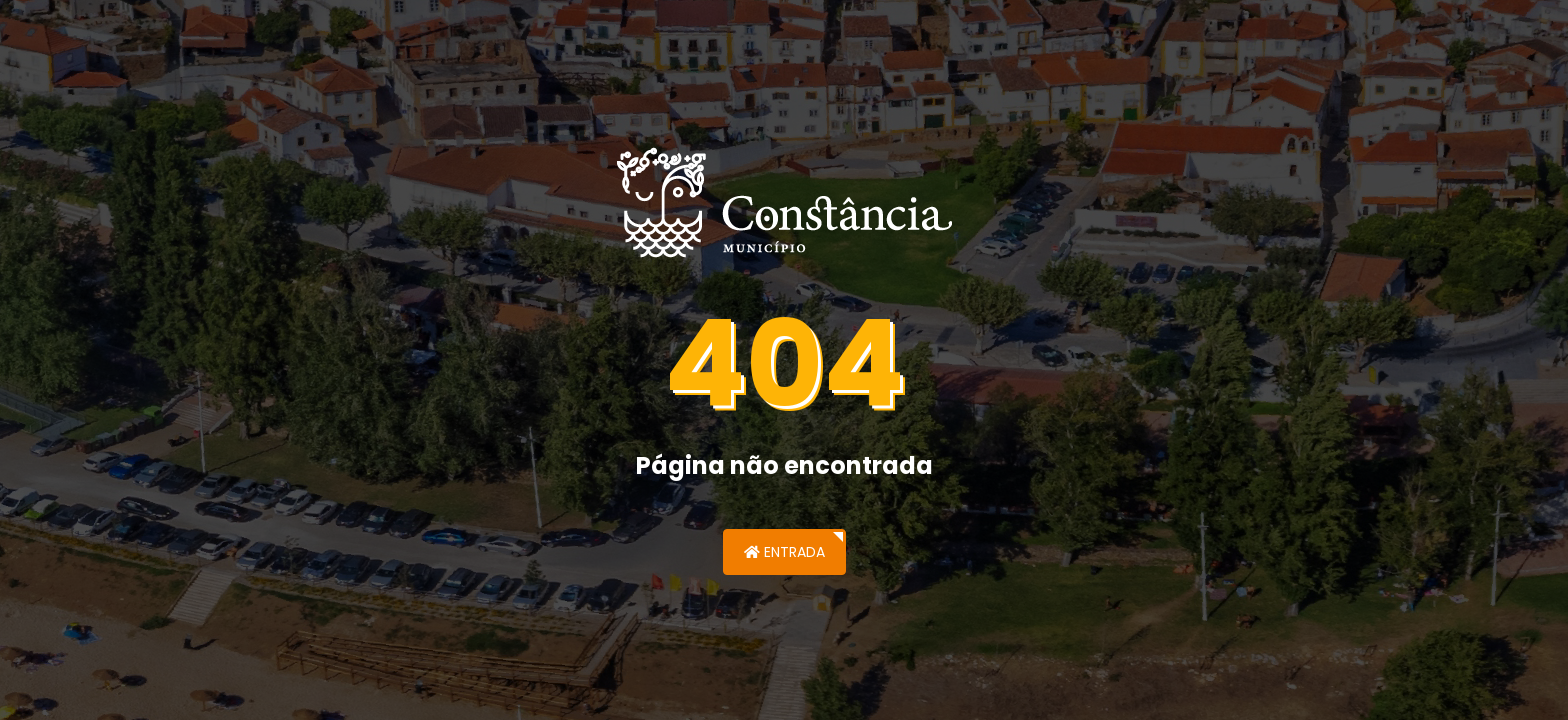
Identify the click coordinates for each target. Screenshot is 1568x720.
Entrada (784, 552)
